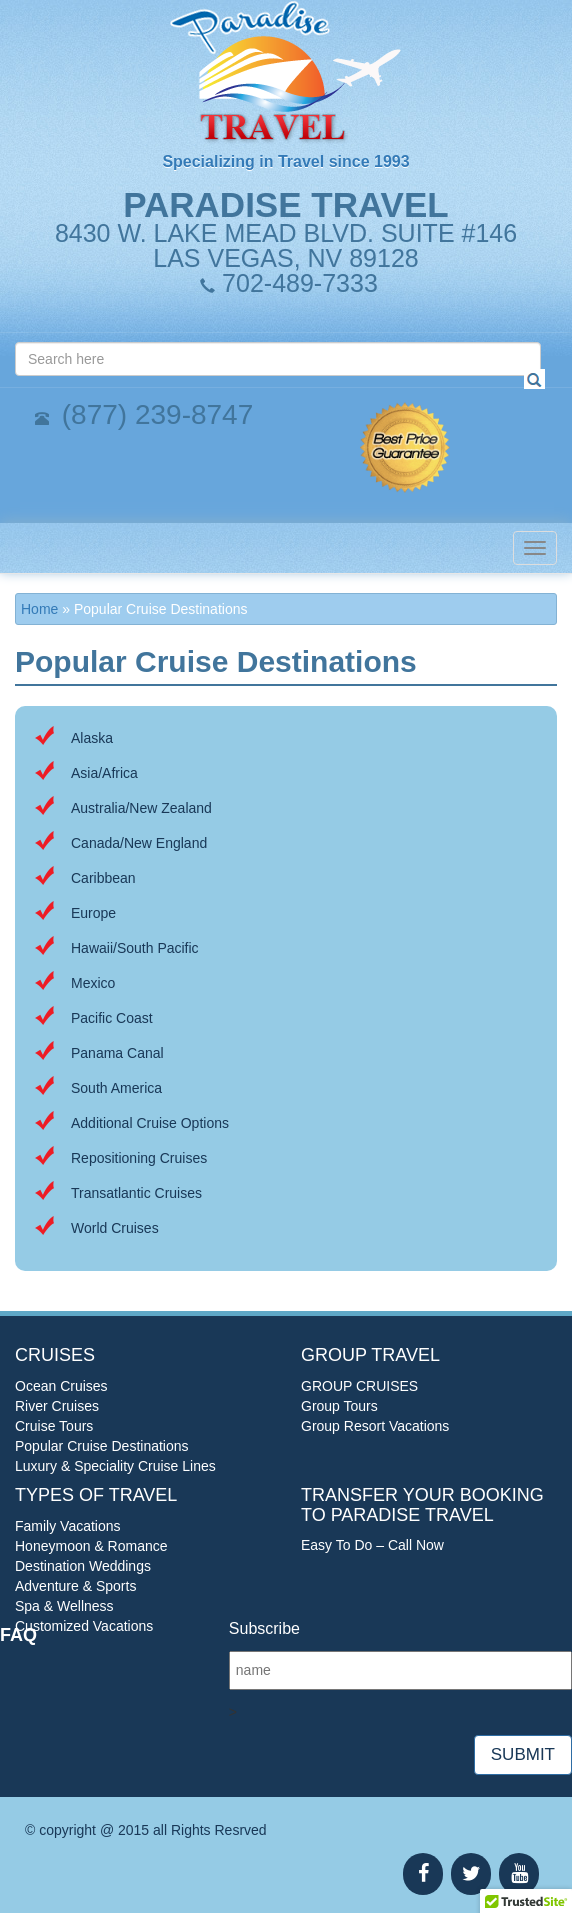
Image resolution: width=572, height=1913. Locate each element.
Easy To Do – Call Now (372, 1545)
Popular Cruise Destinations (102, 1446)
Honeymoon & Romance (91, 1546)
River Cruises (57, 1406)
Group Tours (339, 1406)
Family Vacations (68, 1526)
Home (39, 609)
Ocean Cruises (61, 1386)
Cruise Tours (54, 1426)
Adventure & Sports (75, 1586)
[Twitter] (471, 1874)
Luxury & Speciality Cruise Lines (115, 1466)
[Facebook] (423, 1874)
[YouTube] (519, 1874)
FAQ (18, 1635)
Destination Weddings (83, 1566)
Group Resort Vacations (375, 1426)
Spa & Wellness (64, 1606)
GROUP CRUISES (359, 1386)
